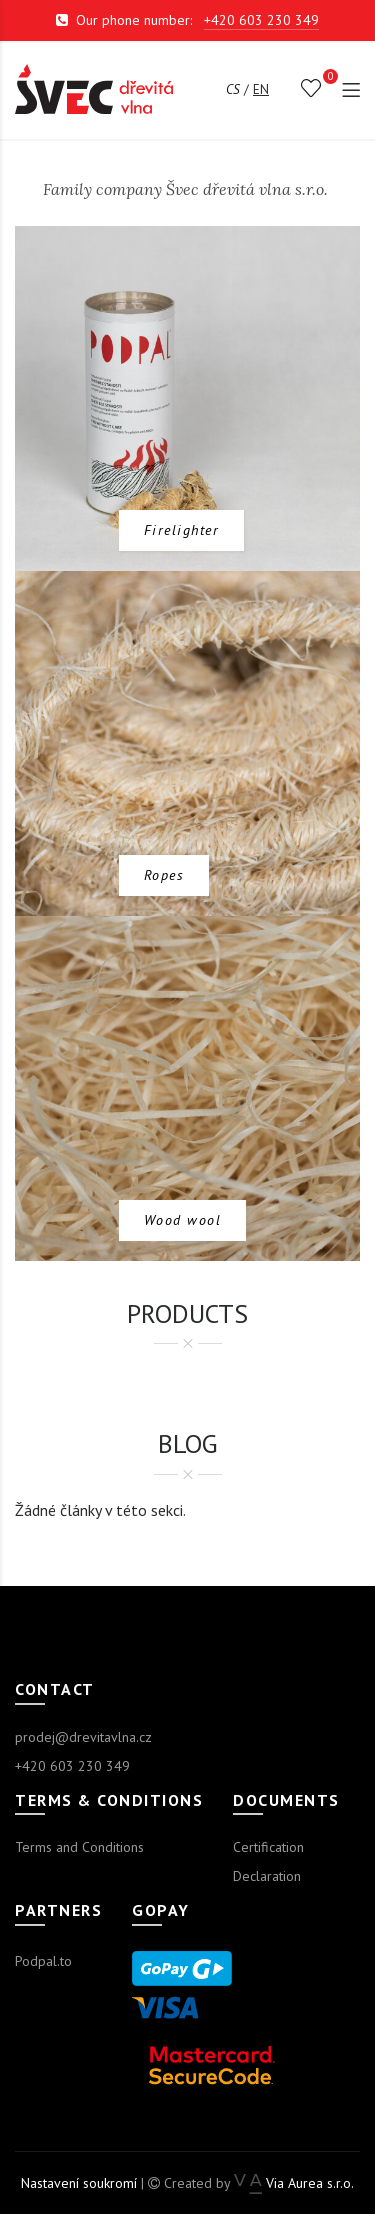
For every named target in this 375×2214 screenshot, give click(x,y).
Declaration (267, 1876)
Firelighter (182, 530)
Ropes (164, 875)
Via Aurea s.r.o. (293, 2183)
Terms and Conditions (79, 1847)
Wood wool (183, 1220)
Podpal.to (43, 1961)
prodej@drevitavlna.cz (83, 1737)
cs (233, 89)
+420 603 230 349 (261, 20)
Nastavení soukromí (79, 2183)
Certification (268, 1847)
